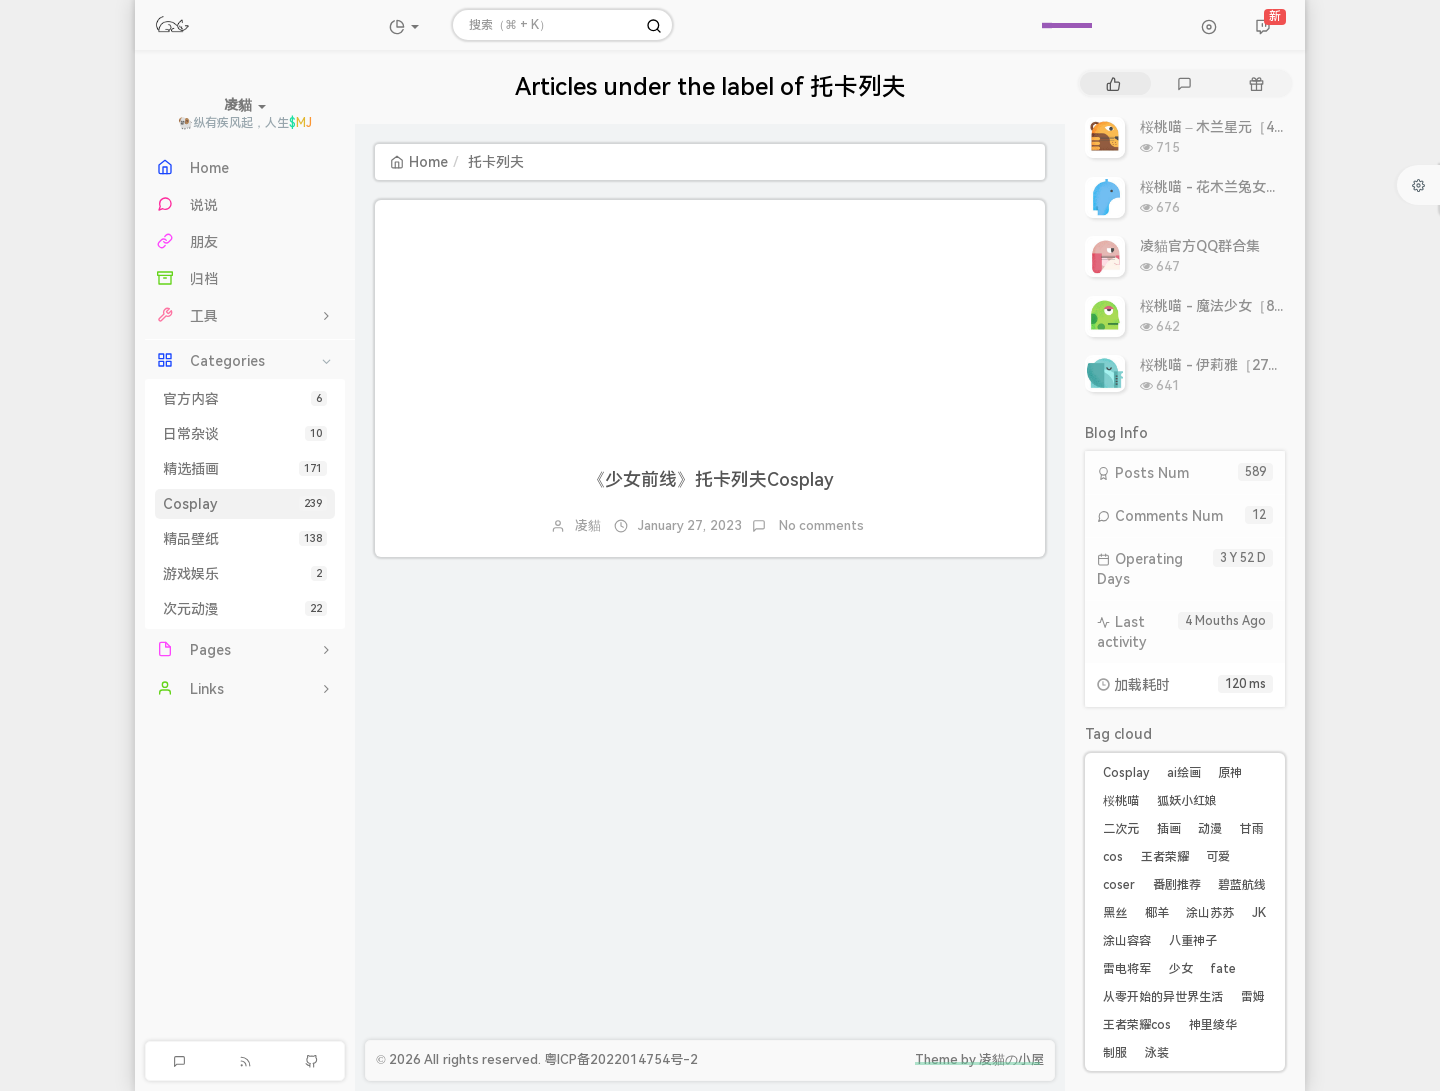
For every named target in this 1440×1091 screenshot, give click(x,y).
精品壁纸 (245, 539)
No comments (820, 525)
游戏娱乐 (245, 574)
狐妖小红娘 (1187, 801)
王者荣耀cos (1137, 1025)
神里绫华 (1213, 1025)
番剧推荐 (1177, 885)
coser (1119, 885)
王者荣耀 (1165, 857)
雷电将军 (1127, 969)
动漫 (1210, 829)
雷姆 (1253, 997)
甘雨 (1252, 829)
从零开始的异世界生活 (1163, 997)
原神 (1230, 773)
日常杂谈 (245, 434)
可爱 (1218, 857)
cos (1113, 857)
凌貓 (588, 525)
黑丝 (1115, 913)
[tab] (1113, 83)
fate (1223, 969)
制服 (1115, 1053)
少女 (1181, 969)
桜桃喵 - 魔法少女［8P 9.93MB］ (1244, 306)
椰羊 (1157, 913)
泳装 (1157, 1053)
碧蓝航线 (1242, 885)
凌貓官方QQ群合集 (1200, 246)
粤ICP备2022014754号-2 (621, 1059)
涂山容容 (1127, 941)
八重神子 (1193, 941)
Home (419, 162)
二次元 (1121, 829)
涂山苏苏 (1210, 913)
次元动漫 (245, 609)
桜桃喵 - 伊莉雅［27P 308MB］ (1240, 365)
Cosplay (245, 504)
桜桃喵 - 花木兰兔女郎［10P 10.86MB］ (1266, 187)
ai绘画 (1184, 773)
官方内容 (245, 399)
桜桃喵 (1121, 801)
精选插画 (245, 469)
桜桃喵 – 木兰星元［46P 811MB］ (1247, 127)
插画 (1169, 829)
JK (1259, 913)
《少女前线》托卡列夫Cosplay (710, 479)
